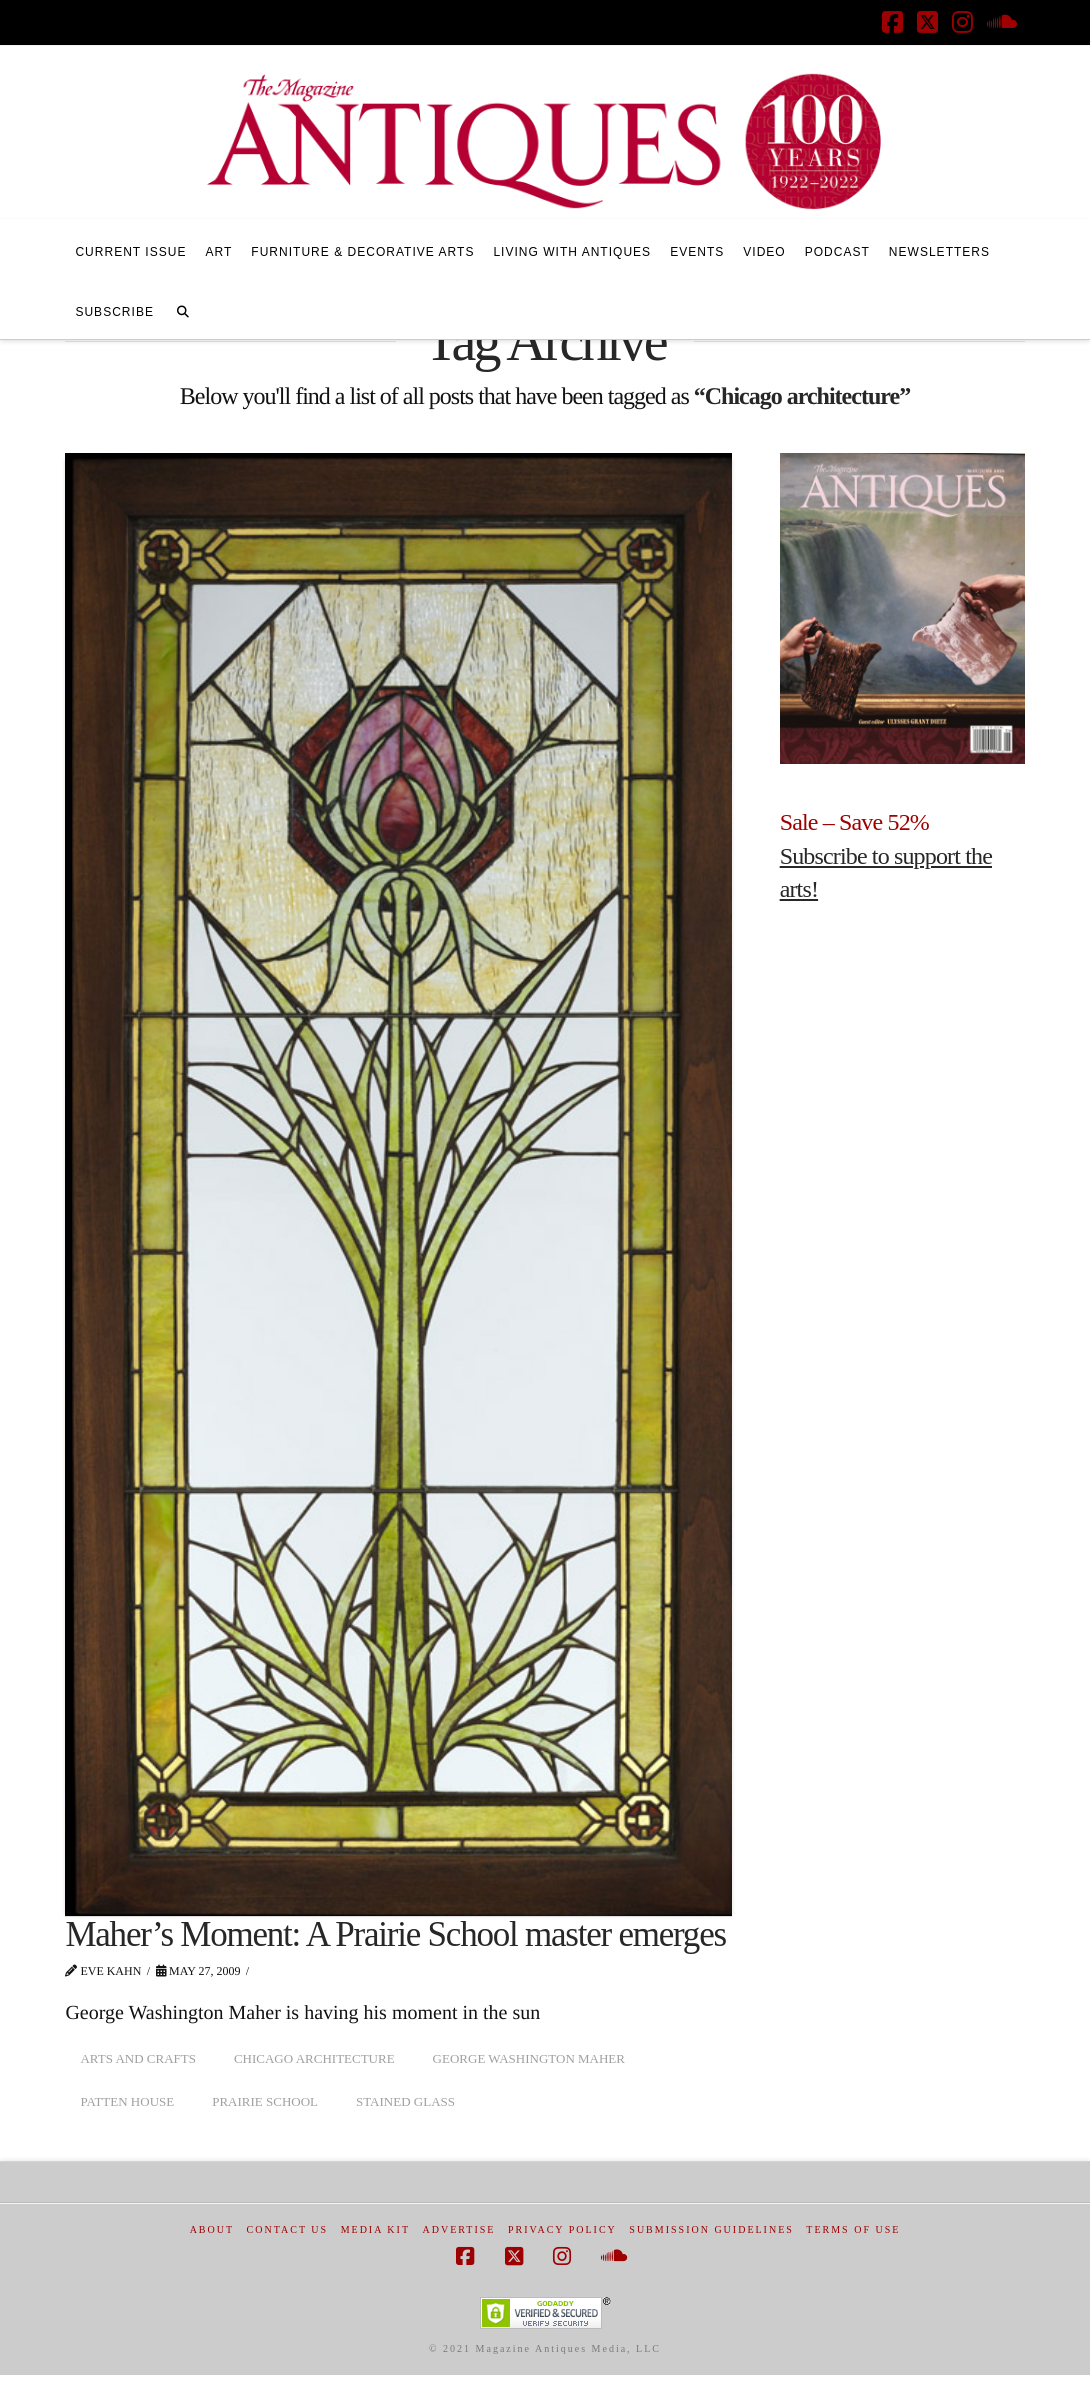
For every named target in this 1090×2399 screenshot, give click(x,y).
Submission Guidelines (711, 2229)
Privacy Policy (562, 2229)
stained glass (405, 2101)
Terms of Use (853, 2229)
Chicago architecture (314, 2058)
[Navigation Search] (183, 309)
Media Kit (375, 2229)
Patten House (127, 2101)
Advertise (459, 2229)
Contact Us (288, 2229)
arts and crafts (138, 2058)
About (212, 2229)
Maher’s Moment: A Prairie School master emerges (395, 1934)
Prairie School (265, 2101)
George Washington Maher (529, 2058)
